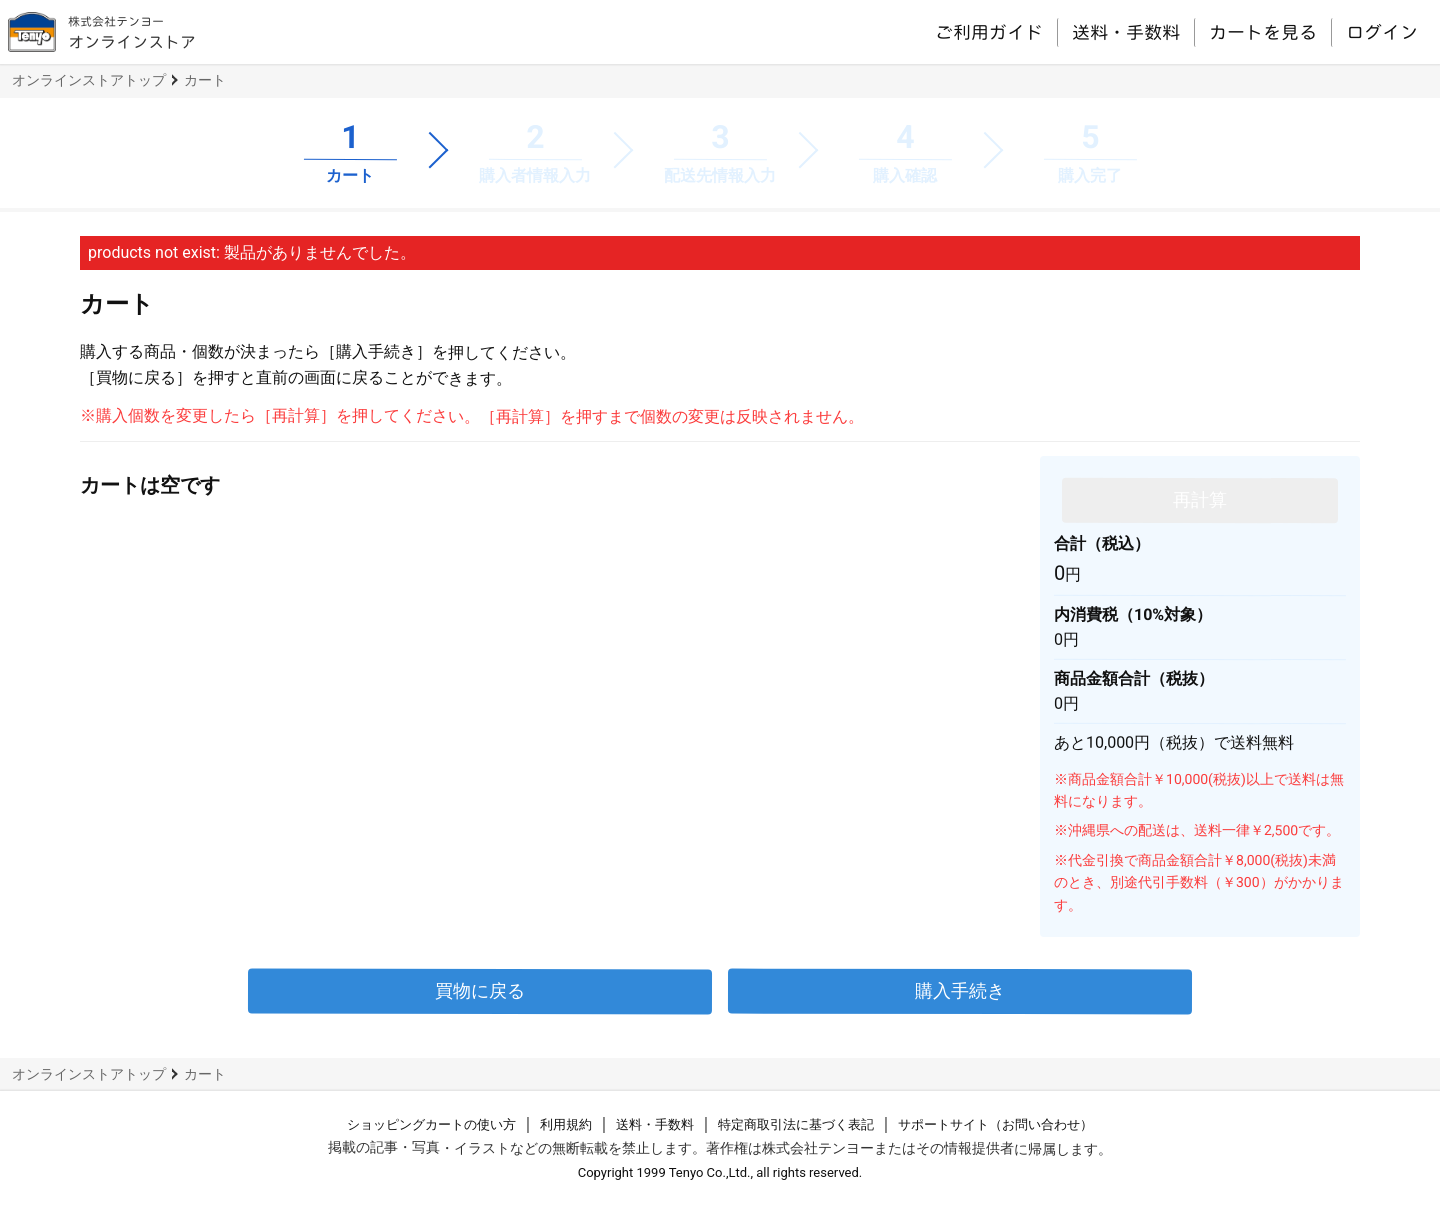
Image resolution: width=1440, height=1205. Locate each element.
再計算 (1200, 499)
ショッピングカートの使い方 (431, 1124)
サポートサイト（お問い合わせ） (995, 1124)
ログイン (1382, 32)
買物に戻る (480, 990)
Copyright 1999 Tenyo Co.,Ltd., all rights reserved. (720, 1172)
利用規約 (566, 1124)
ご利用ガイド (989, 31)
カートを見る (1263, 32)
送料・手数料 (1126, 32)
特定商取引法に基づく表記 (796, 1124)
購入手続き (960, 990)
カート (205, 80)
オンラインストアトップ (89, 80)
